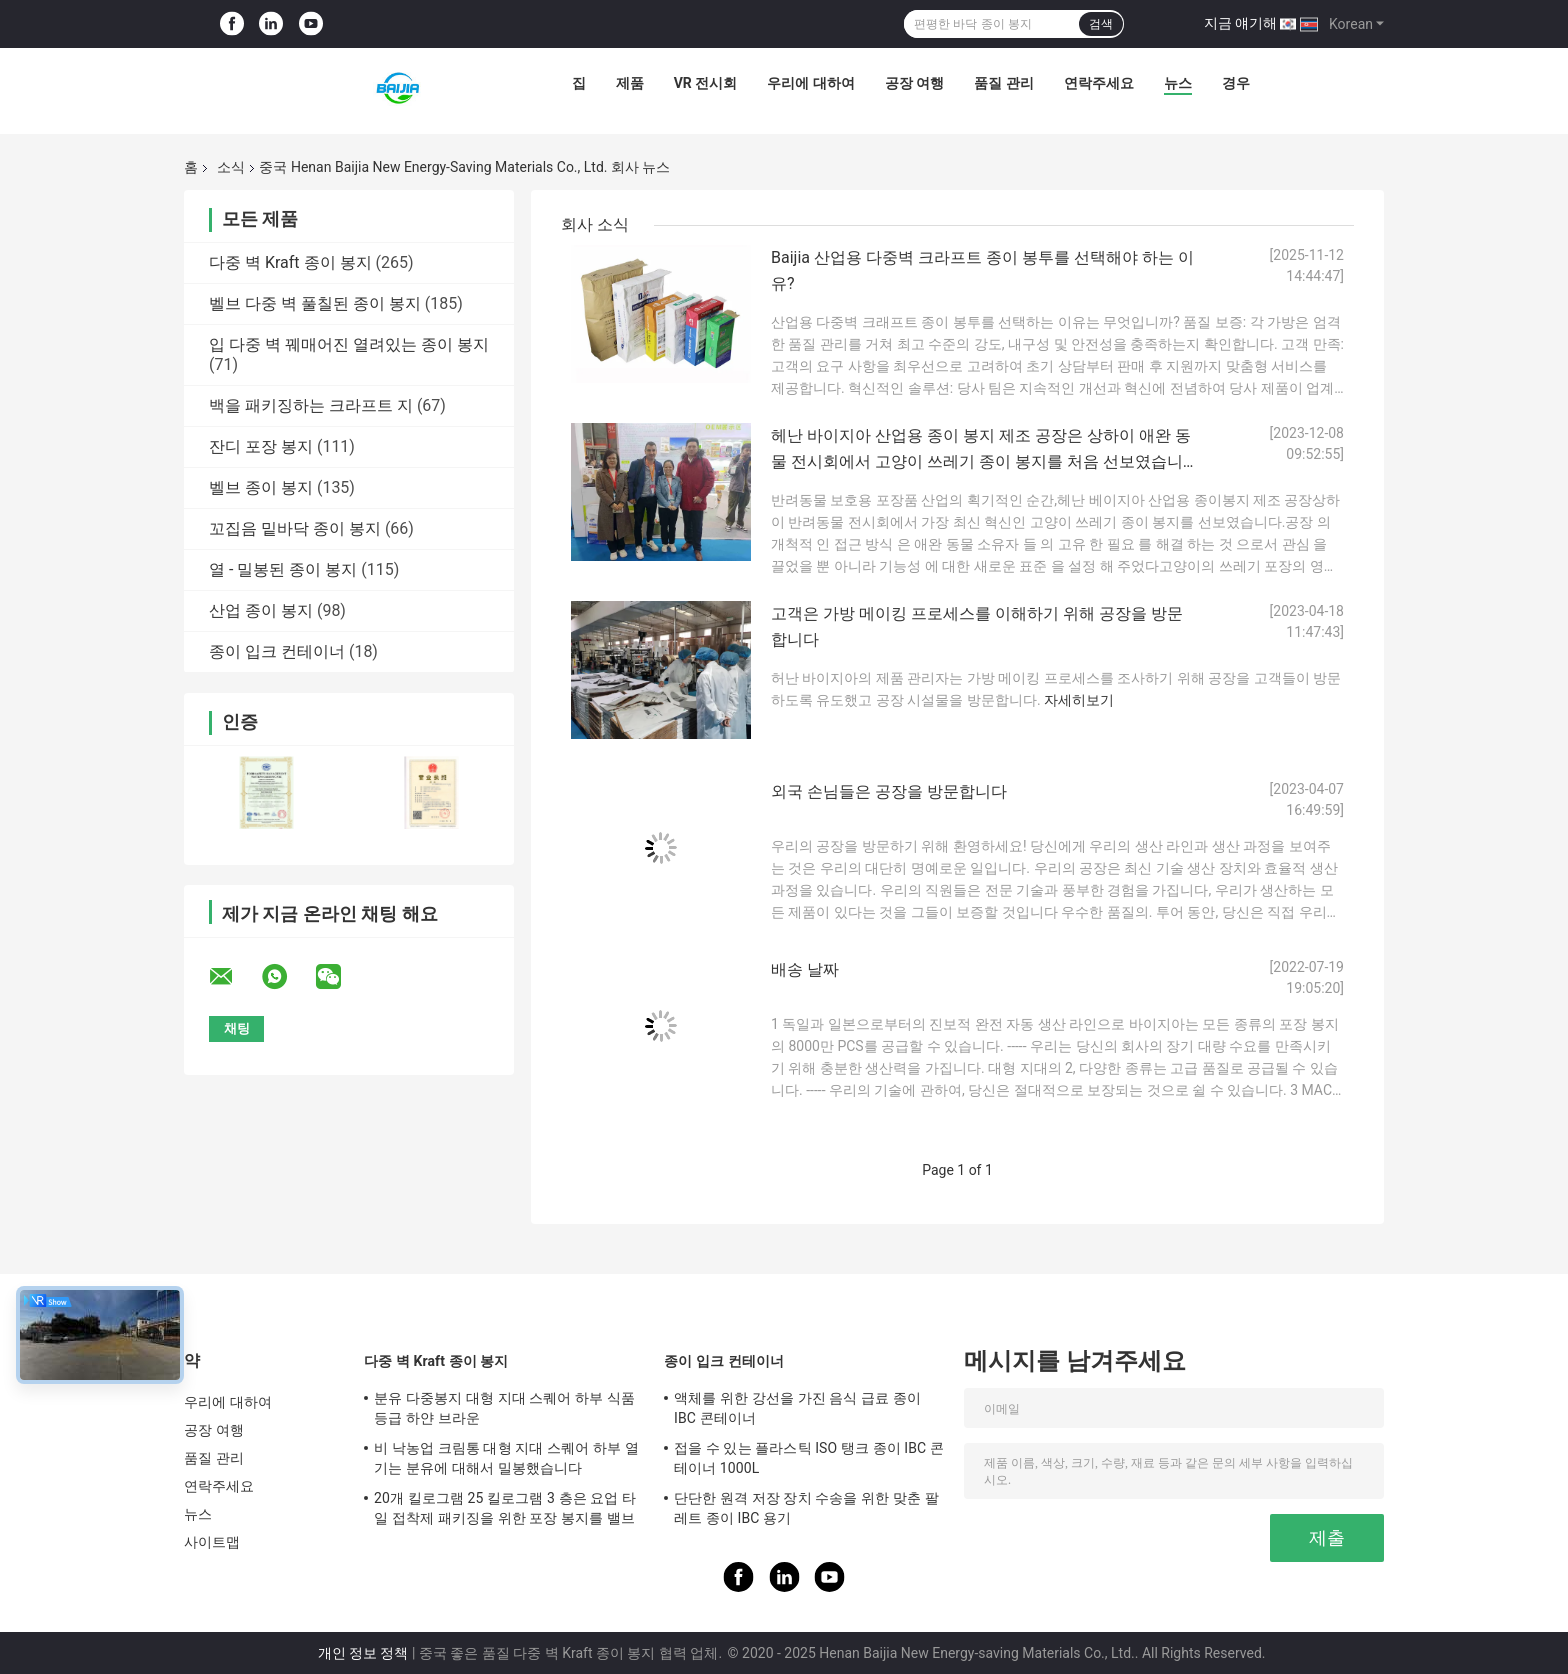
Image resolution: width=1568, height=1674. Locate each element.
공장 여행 (914, 83)
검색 (1101, 24)
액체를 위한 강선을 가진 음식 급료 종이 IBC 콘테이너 (797, 1408)
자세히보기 (1079, 700)
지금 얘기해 (1240, 23)
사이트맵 (212, 1542)
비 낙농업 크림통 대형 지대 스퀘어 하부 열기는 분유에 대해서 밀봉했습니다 (506, 1458)
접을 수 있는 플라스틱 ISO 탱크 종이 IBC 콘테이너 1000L (809, 1458)
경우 (1236, 83)
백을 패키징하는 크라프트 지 (311, 405)
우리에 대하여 (810, 83)
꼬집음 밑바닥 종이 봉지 (295, 528)
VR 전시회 (706, 83)
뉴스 (1178, 83)
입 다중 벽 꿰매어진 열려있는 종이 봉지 (349, 344)
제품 (630, 83)
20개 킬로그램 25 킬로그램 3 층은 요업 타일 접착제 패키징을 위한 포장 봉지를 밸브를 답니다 (505, 1511)
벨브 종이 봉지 (261, 487)
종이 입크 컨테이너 (277, 651)
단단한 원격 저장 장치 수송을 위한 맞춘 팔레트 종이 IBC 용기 (806, 1508)
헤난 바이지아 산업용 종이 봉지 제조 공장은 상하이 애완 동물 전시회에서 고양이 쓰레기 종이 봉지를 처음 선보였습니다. (981, 461)
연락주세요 (1099, 83)
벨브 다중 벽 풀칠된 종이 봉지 (315, 303)
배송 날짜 (805, 969)
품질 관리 (1003, 83)
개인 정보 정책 (363, 1653)
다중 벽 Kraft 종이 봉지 (290, 262)
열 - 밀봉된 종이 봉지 (283, 569)
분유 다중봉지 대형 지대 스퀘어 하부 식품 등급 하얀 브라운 (504, 1408)
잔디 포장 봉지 (261, 446)
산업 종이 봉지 (261, 610)
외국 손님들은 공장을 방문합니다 (889, 791)
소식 (231, 167)
